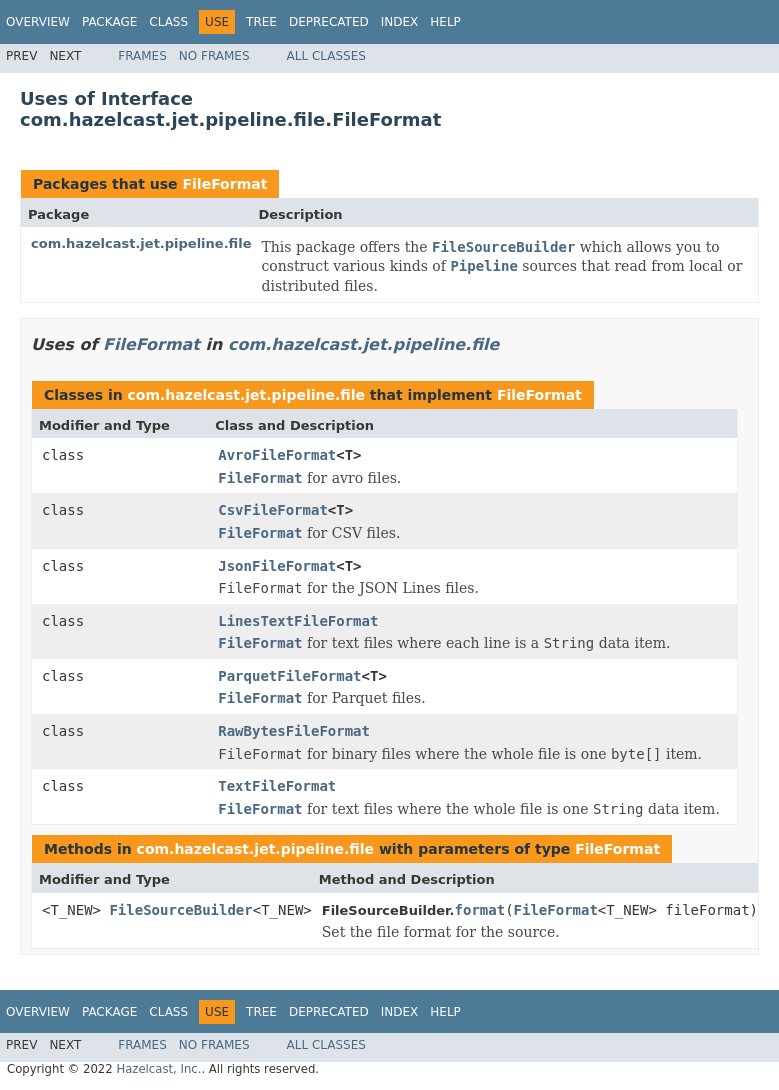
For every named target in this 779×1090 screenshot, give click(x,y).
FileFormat (224, 184)
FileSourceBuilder (180, 910)
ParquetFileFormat (289, 676)
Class (168, 22)
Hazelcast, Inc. (158, 1069)
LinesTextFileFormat (298, 621)
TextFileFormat (277, 786)
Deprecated (329, 22)
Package (109, 22)
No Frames (214, 56)
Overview (38, 22)
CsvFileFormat (273, 510)
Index (400, 22)
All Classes (326, 56)
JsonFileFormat (277, 566)
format (480, 910)
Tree (261, 22)
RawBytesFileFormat (294, 731)
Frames (142, 56)
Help (445, 22)
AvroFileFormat (277, 455)
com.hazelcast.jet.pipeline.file (141, 243)
